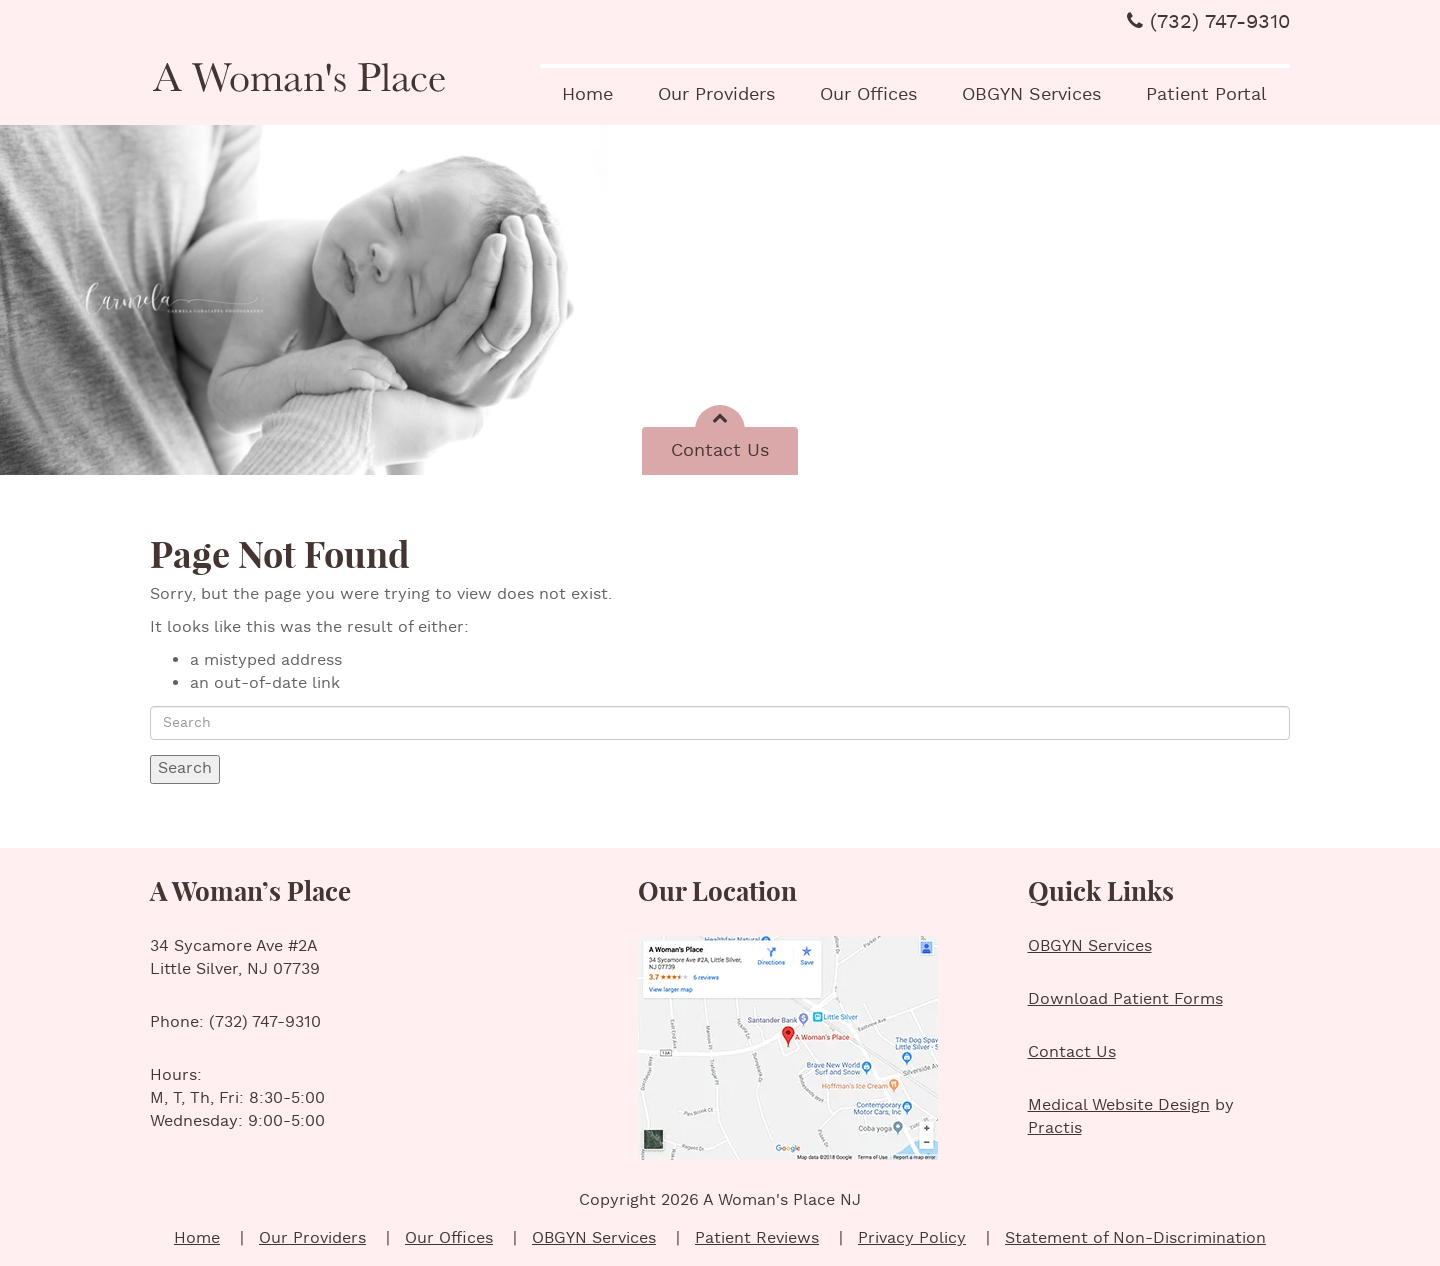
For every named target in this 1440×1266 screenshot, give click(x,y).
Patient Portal (1206, 94)
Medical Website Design (1119, 1105)
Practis (1055, 1128)
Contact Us (720, 450)
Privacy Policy (912, 1238)
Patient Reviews (757, 1238)
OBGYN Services (1031, 94)
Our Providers (716, 94)
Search (185, 768)
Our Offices (868, 94)
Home (587, 94)
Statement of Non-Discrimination (1135, 1238)
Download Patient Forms (1125, 999)
